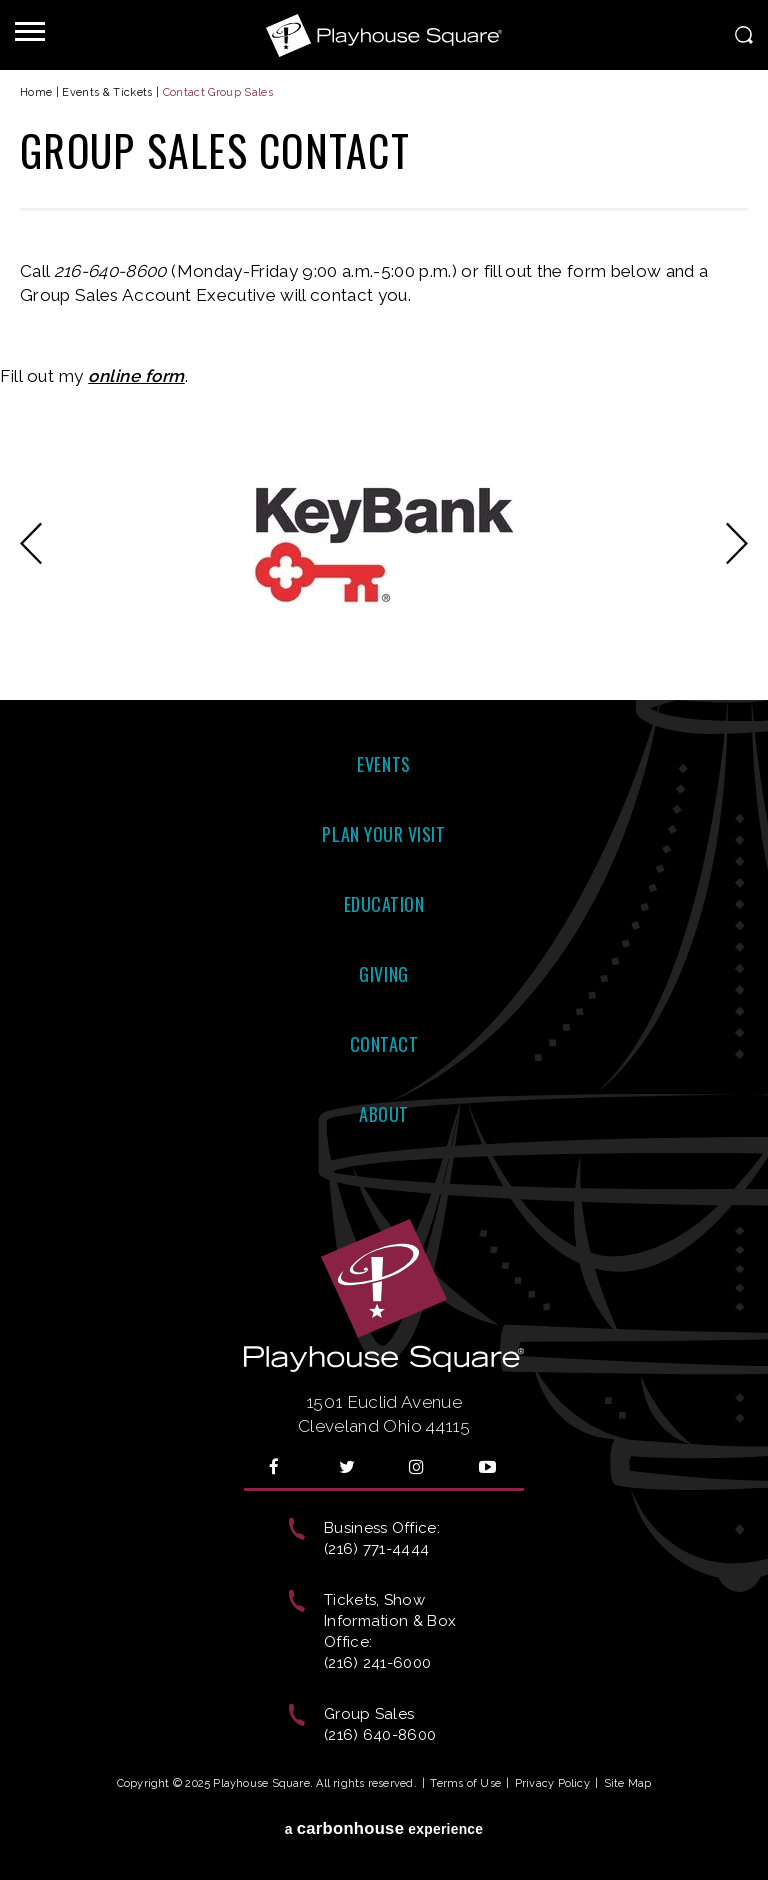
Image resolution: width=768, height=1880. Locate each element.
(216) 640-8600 (380, 1735)
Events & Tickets (107, 92)
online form (136, 376)
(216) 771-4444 (376, 1549)
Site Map (628, 1783)
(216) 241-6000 (377, 1663)
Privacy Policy (552, 1783)
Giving (383, 974)
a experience (384, 1828)
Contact (384, 1044)
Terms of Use (465, 1783)
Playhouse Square (384, 35)
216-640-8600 (110, 271)
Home (36, 92)
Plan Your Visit (383, 834)
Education (384, 904)
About (384, 1114)
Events (383, 764)
